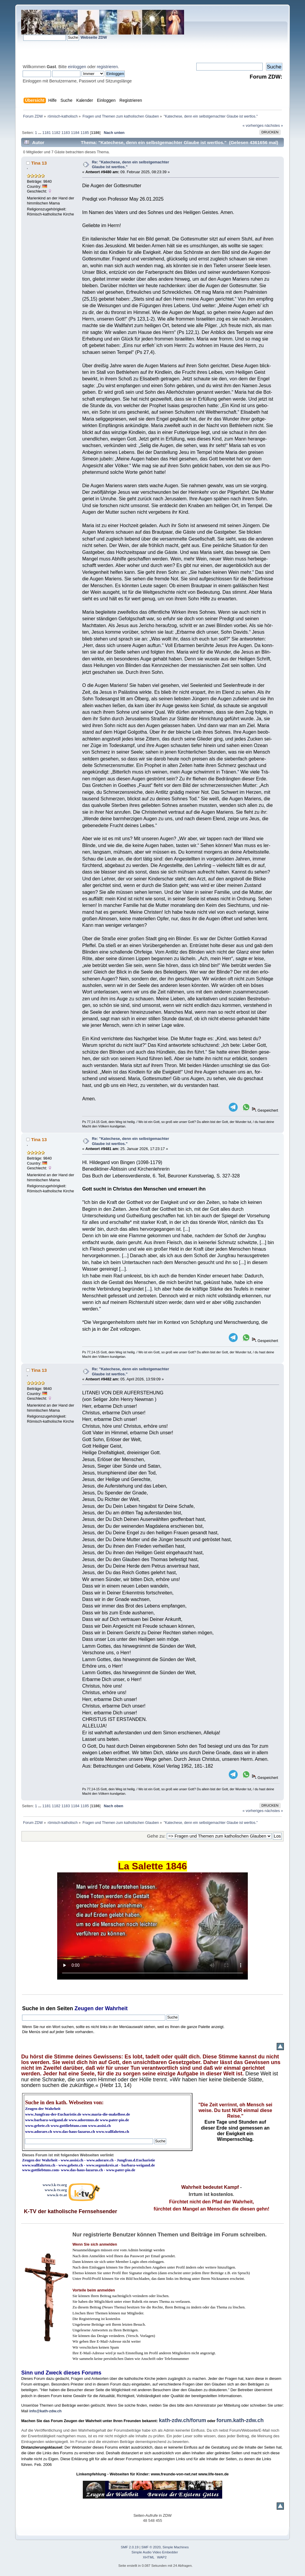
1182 (56, 132)
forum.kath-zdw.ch (240, 2420)
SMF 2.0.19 (130, 2547)
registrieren (107, 66)
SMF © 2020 (151, 2547)
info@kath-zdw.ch (45, 2411)
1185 (84, 132)
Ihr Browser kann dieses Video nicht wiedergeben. (152, 1926)
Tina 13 (39, 162)
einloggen (77, 66)
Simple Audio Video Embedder (155, 2552)
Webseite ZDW (93, 37)
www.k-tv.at (57, 2195)
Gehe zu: (156, 1835)
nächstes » (273, 125)
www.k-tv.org (56, 2190)
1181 (46, 132)
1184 (75, 132)
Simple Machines (176, 2547)
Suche (30, 2008)
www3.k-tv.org (55, 2185)
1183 (65, 132)
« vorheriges (252, 125)
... (40, 132)
